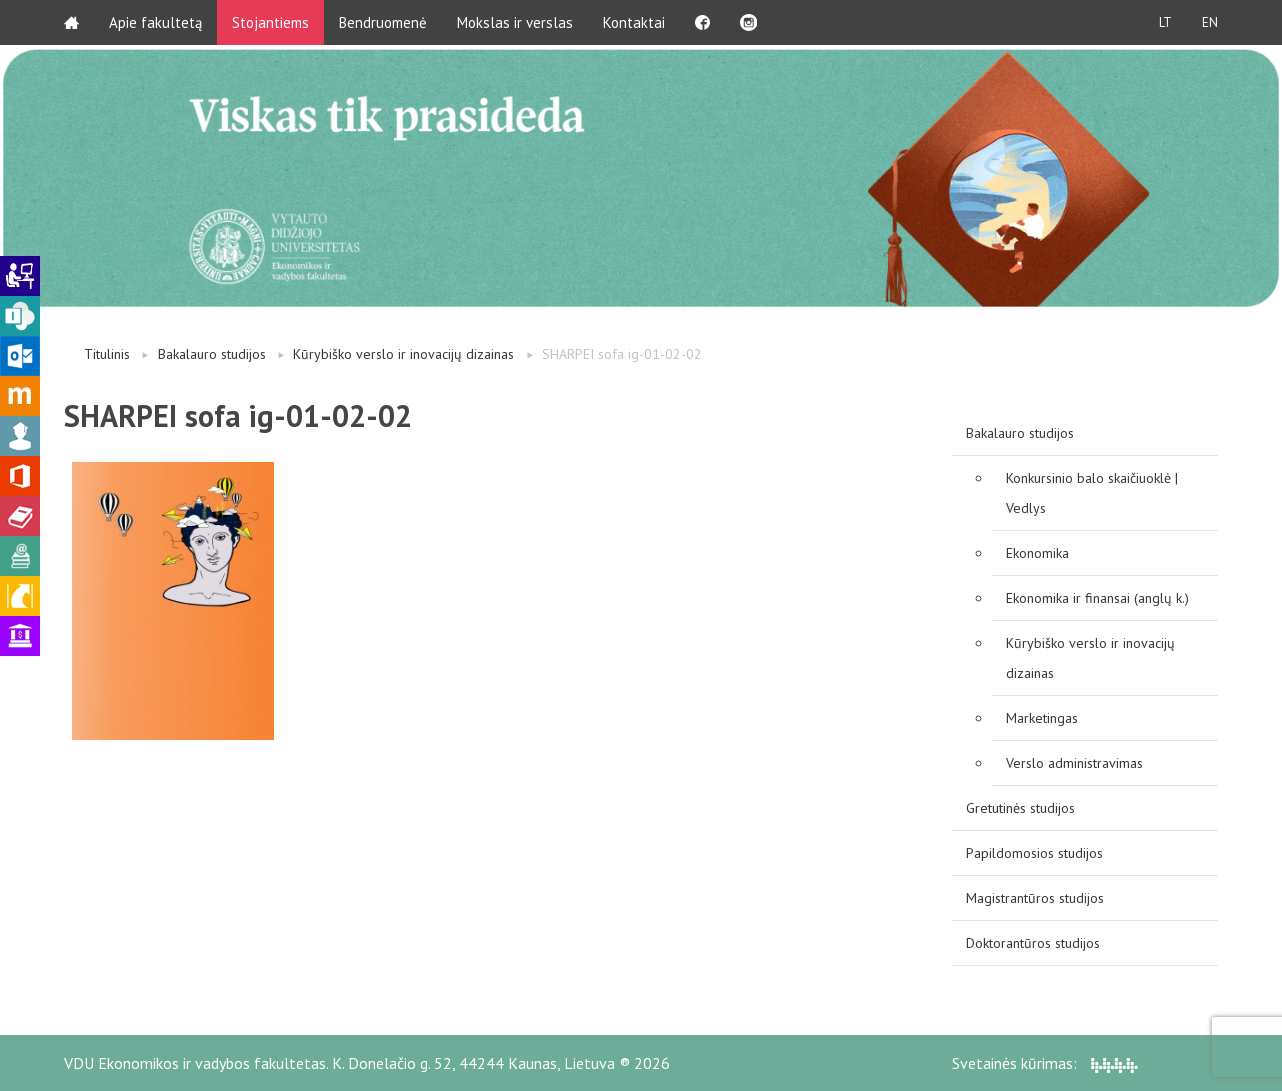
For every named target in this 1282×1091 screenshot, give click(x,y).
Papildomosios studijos (1034, 853)
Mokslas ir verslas (515, 22)
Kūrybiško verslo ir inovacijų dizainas (403, 354)
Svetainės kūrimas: (1045, 1063)
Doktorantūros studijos (1033, 943)
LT (1165, 22)
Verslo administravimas (1074, 763)
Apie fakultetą (155, 22)
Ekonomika (1037, 553)
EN (1210, 22)
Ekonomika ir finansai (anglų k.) (1097, 598)
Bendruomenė (383, 22)
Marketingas (1042, 718)
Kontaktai (634, 22)
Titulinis (107, 354)
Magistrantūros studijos (1035, 898)
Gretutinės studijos (1020, 808)
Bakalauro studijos (212, 354)
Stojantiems (270, 22)
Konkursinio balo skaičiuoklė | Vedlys (1092, 493)
